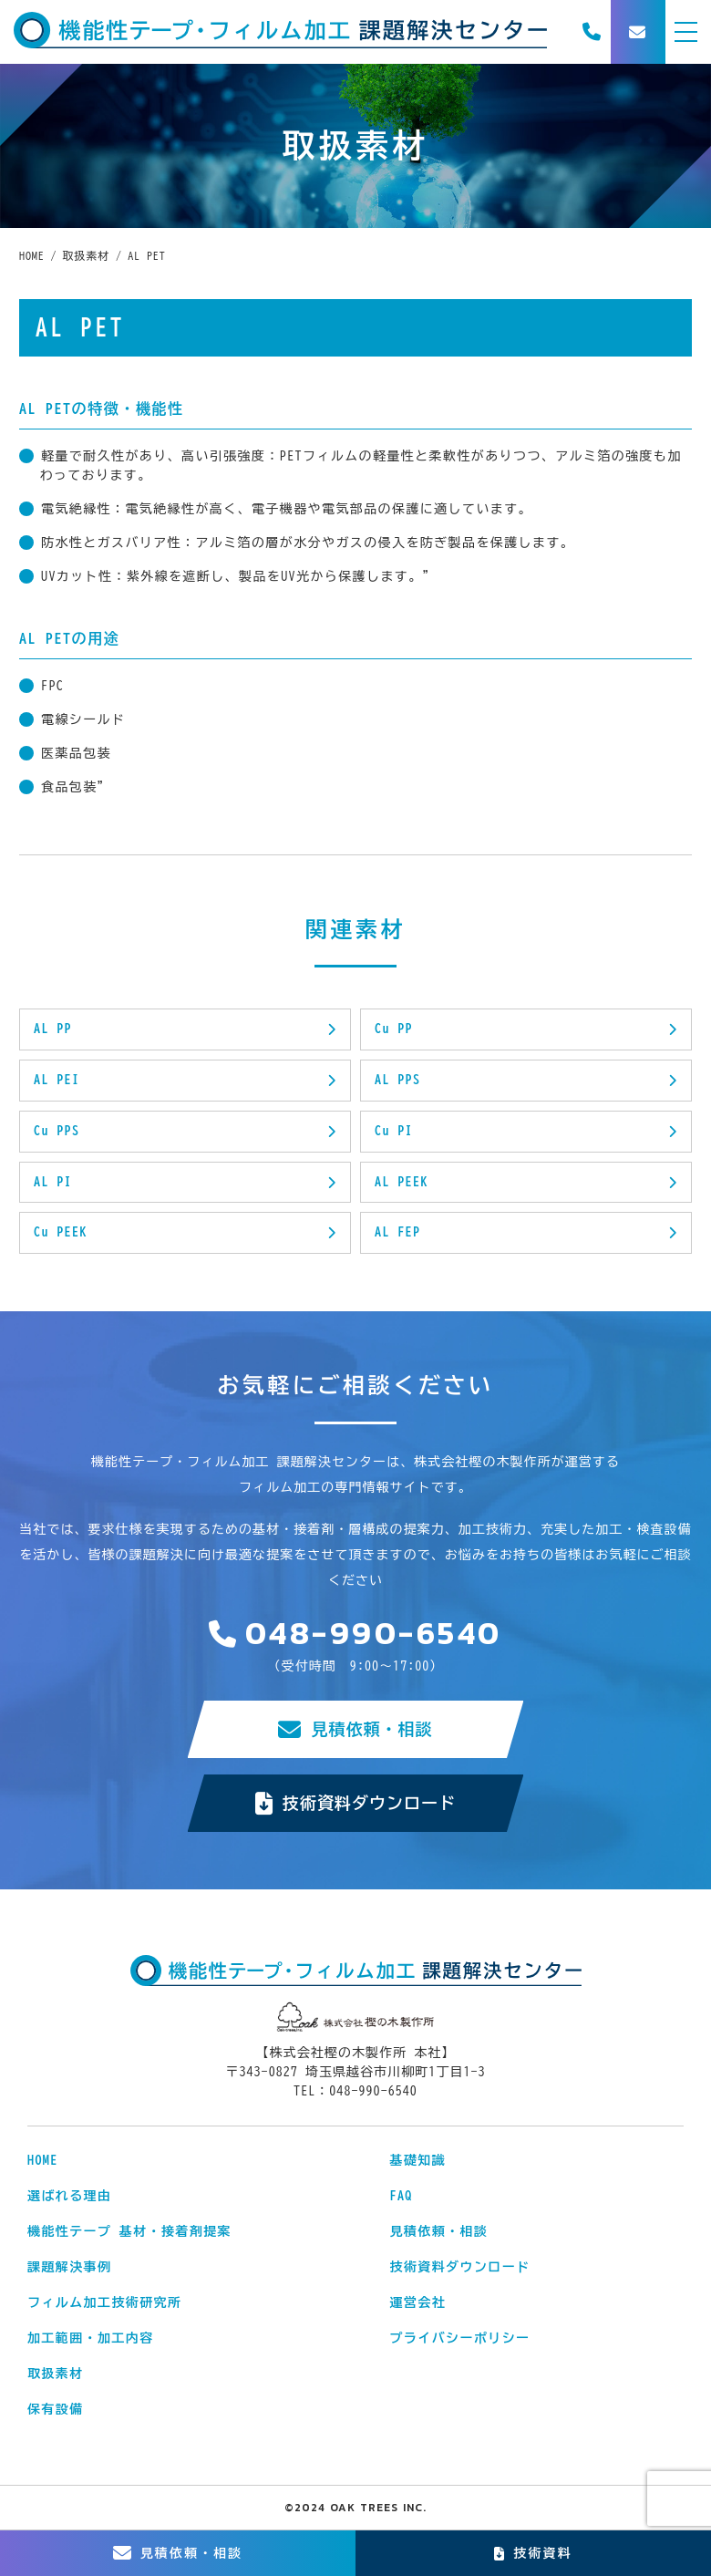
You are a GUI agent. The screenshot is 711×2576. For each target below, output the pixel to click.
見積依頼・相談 (355, 1729)
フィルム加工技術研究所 (104, 2302)
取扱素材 (55, 2373)
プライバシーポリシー (460, 2338)
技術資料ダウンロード (356, 1803)
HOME (42, 2160)
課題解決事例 (69, 2266)
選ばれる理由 (69, 2195)
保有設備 (55, 2409)
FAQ (401, 2195)
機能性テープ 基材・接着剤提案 (129, 2231)
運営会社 (418, 2302)
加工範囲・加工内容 (90, 2338)
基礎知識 (418, 2160)
